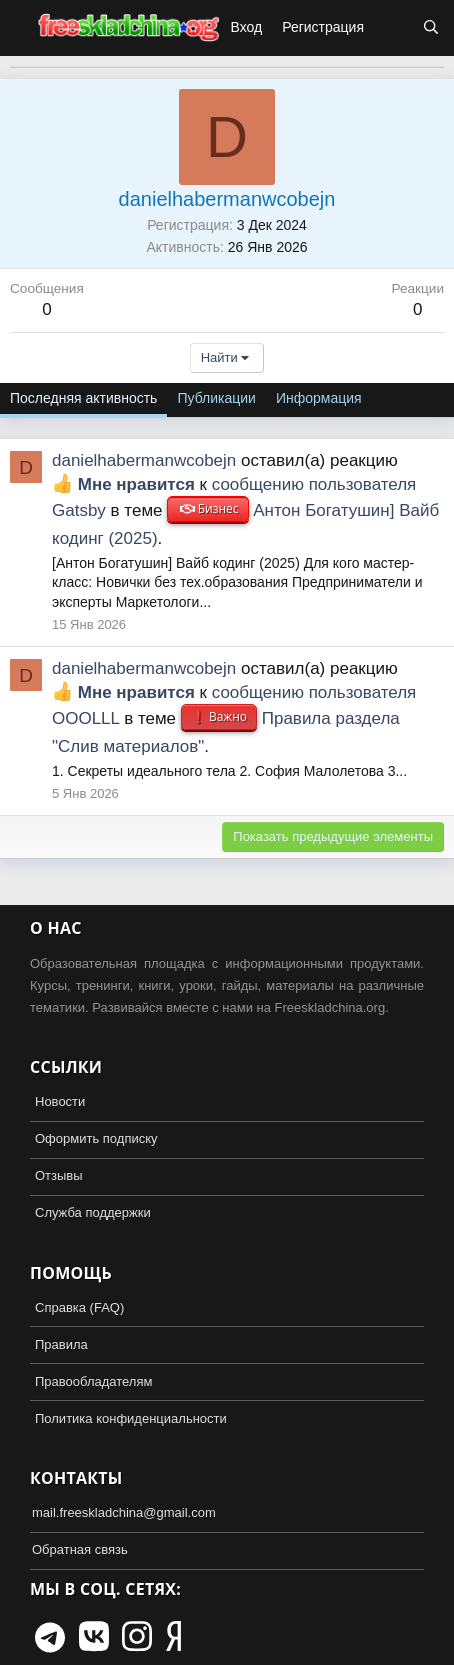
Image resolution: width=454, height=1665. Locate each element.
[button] (18, 28)
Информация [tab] (319, 398)
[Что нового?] (393, 28)
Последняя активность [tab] (83, 398)
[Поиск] (431, 28)
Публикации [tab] (216, 398)
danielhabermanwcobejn (144, 460)
